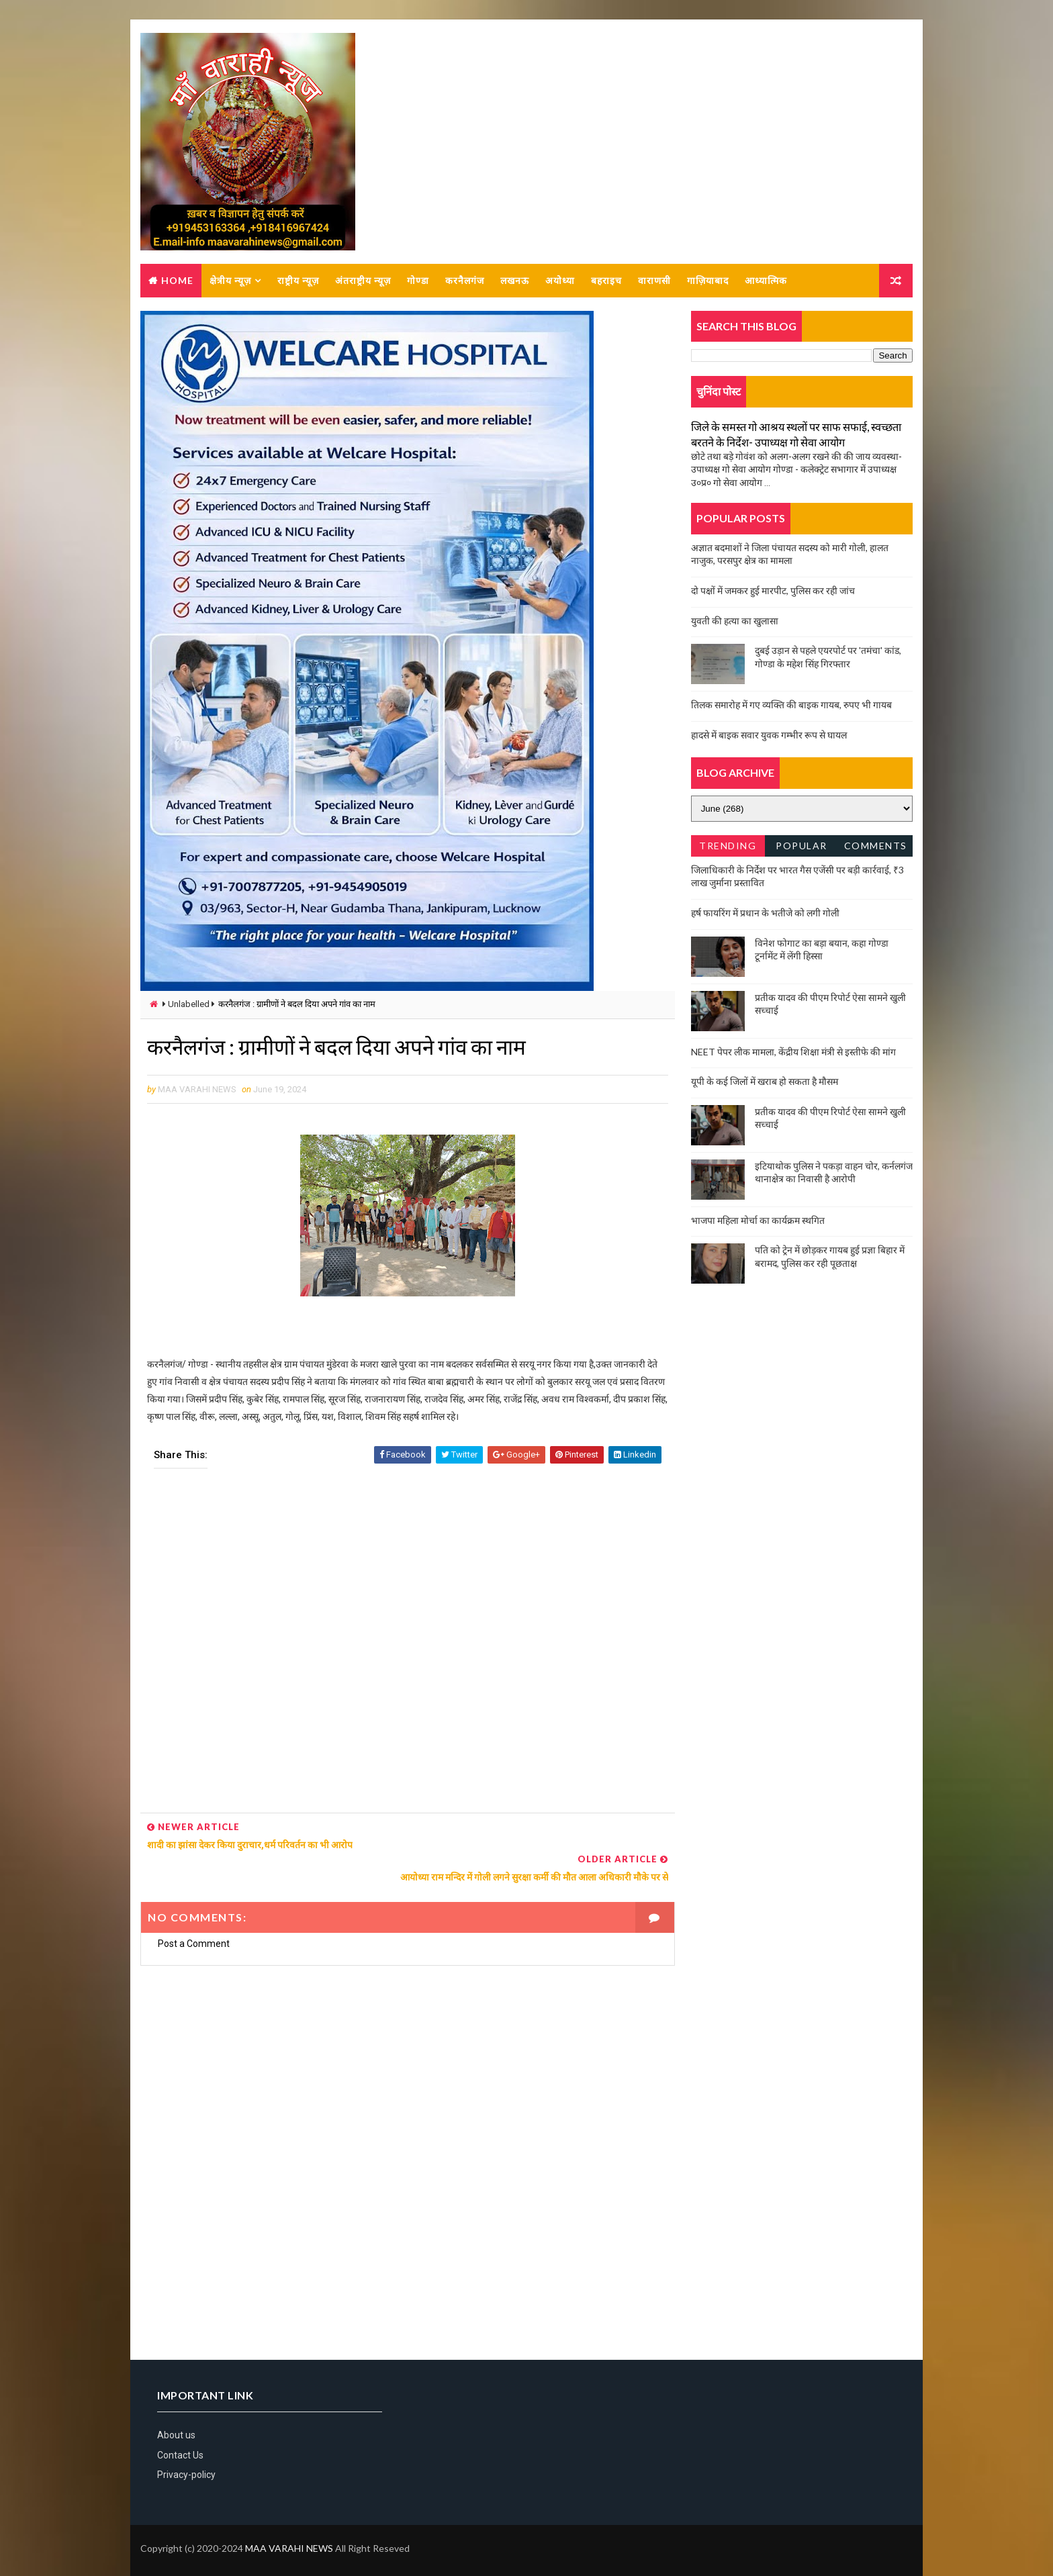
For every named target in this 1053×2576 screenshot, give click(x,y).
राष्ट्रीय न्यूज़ (298, 281)
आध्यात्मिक (766, 281)
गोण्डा (418, 281)
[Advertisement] (403, 1646)
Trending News (727, 849)
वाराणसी (654, 281)
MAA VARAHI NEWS (289, 2532)
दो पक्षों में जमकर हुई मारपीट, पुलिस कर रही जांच (773, 591)
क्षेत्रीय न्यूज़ (230, 281)
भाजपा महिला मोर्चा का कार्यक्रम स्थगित (758, 1221)
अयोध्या (560, 281)
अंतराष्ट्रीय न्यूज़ (363, 281)
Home (177, 281)
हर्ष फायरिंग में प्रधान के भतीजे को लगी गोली (765, 913)
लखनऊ (514, 281)
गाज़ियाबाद (708, 281)
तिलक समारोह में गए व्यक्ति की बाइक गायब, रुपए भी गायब (791, 705)
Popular (802, 846)
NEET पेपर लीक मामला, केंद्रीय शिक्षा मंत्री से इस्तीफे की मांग (793, 1052)
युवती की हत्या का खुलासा (734, 621)
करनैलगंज (464, 281)
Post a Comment (194, 1927)
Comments (875, 846)
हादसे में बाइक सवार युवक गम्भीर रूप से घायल (769, 735)
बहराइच (606, 281)
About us (176, 2419)
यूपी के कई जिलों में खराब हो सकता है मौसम (764, 1082)
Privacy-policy (186, 2458)
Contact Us (180, 2439)
